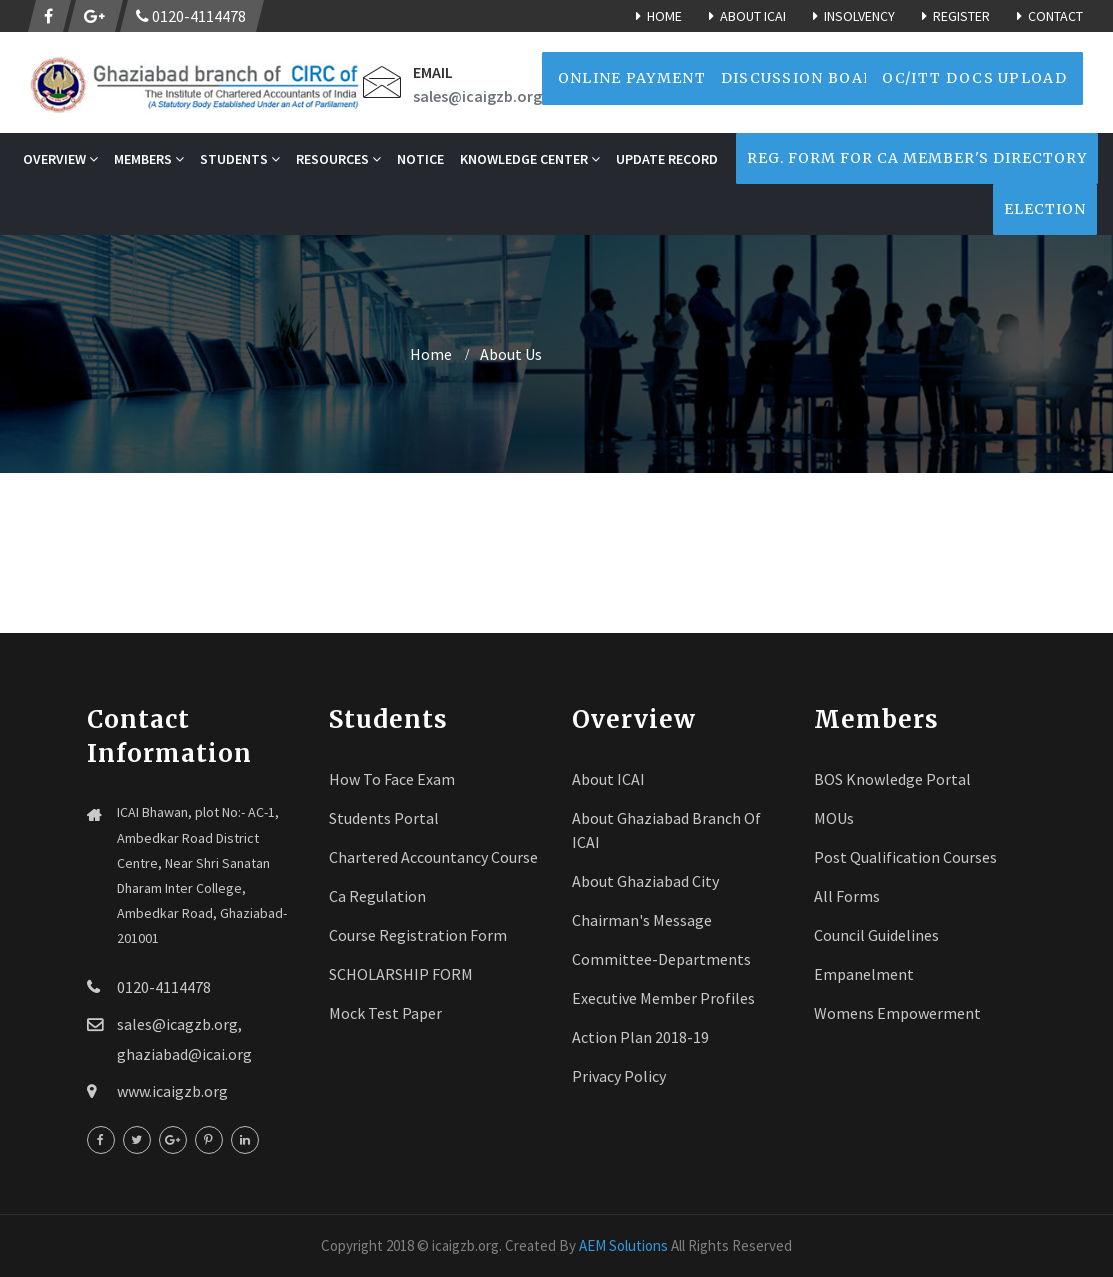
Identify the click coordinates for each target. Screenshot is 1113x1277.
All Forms (847, 896)
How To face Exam (392, 779)
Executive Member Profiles (663, 998)
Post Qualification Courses (905, 857)
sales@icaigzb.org (477, 96)
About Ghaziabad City (645, 881)
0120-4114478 (191, 16)
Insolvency (850, 16)
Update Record (667, 159)
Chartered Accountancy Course (433, 857)
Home (655, 16)
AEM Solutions (623, 1245)
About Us (511, 354)
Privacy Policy (619, 1076)
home (431, 354)
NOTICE (420, 159)
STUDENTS (240, 159)
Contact (1046, 16)
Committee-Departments (661, 959)
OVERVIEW (60, 159)
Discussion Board (804, 78)
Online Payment (632, 78)
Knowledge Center (530, 159)
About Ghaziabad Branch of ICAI (666, 830)
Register (952, 16)
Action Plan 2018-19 (640, 1037)
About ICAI (744, 16)
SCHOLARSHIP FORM (401, 974)
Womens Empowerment (897, 1013)
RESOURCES (338, 159)
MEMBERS (149, 159)
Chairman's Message (642, 920)
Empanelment (864, 974)
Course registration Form (418, 935)
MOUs (834, 818)
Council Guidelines (876, 935)
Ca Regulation (377, 896)
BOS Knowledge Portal (892, 779)
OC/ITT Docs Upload (974, 78)
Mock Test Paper (385, 1013)
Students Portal (384, 818)
